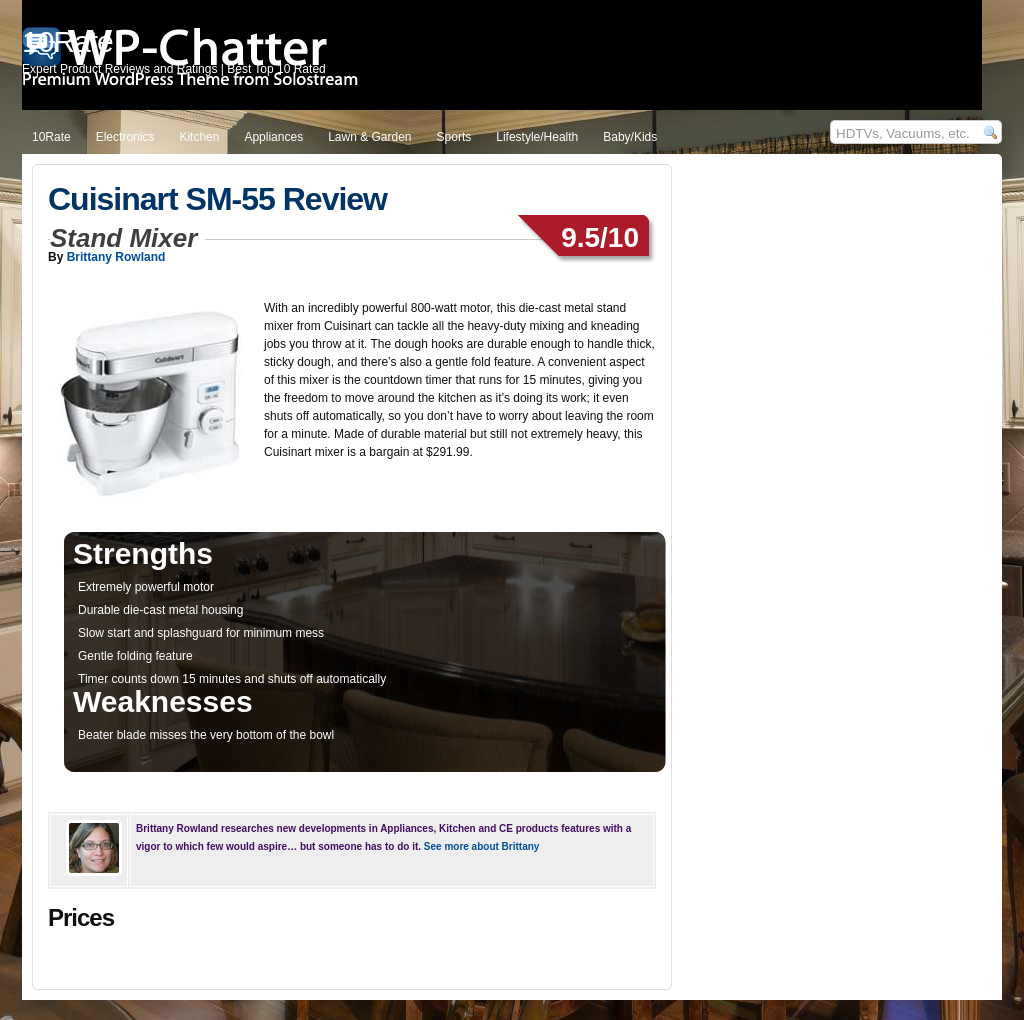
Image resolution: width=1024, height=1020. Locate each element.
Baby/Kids (630, 137)
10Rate (51, 137)
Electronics (125, 137)
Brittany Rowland (116, 257)
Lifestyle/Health (537, 137)
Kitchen (199, 137)
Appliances (273, 137)
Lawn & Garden (369, 137)
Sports (454, 137)
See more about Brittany (482, 846)
